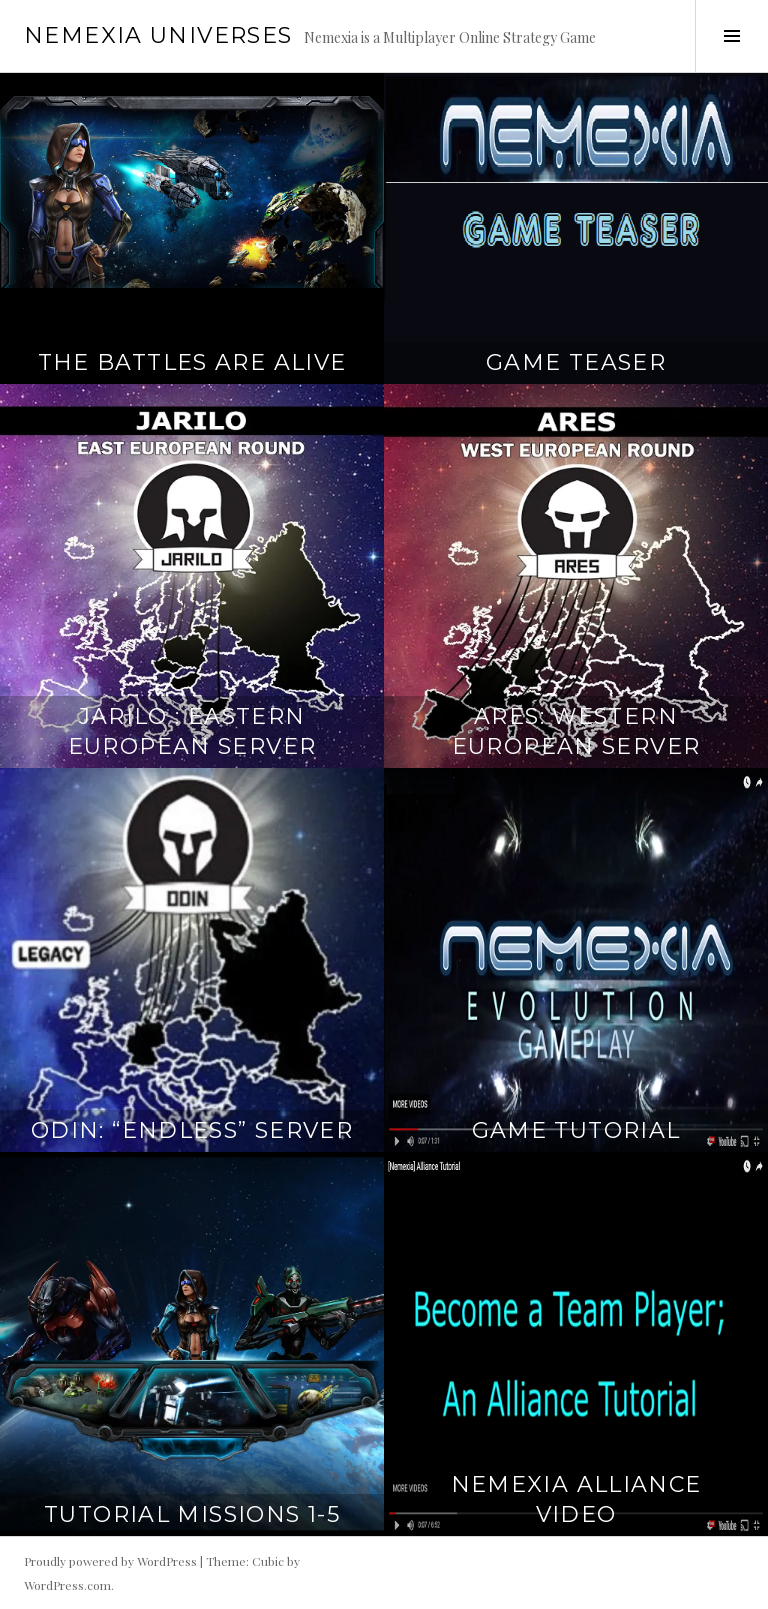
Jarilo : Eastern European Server (192, 731)
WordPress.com (67, 1585)
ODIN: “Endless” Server (192, 1130)
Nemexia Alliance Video (576, 1499)
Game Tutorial (576, 1130)
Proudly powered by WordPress (110, 1561)
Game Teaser (576, 362)
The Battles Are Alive (192, 362)
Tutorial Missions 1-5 (192, 1514)
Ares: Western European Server (576, 731)
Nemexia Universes (158, 35)
